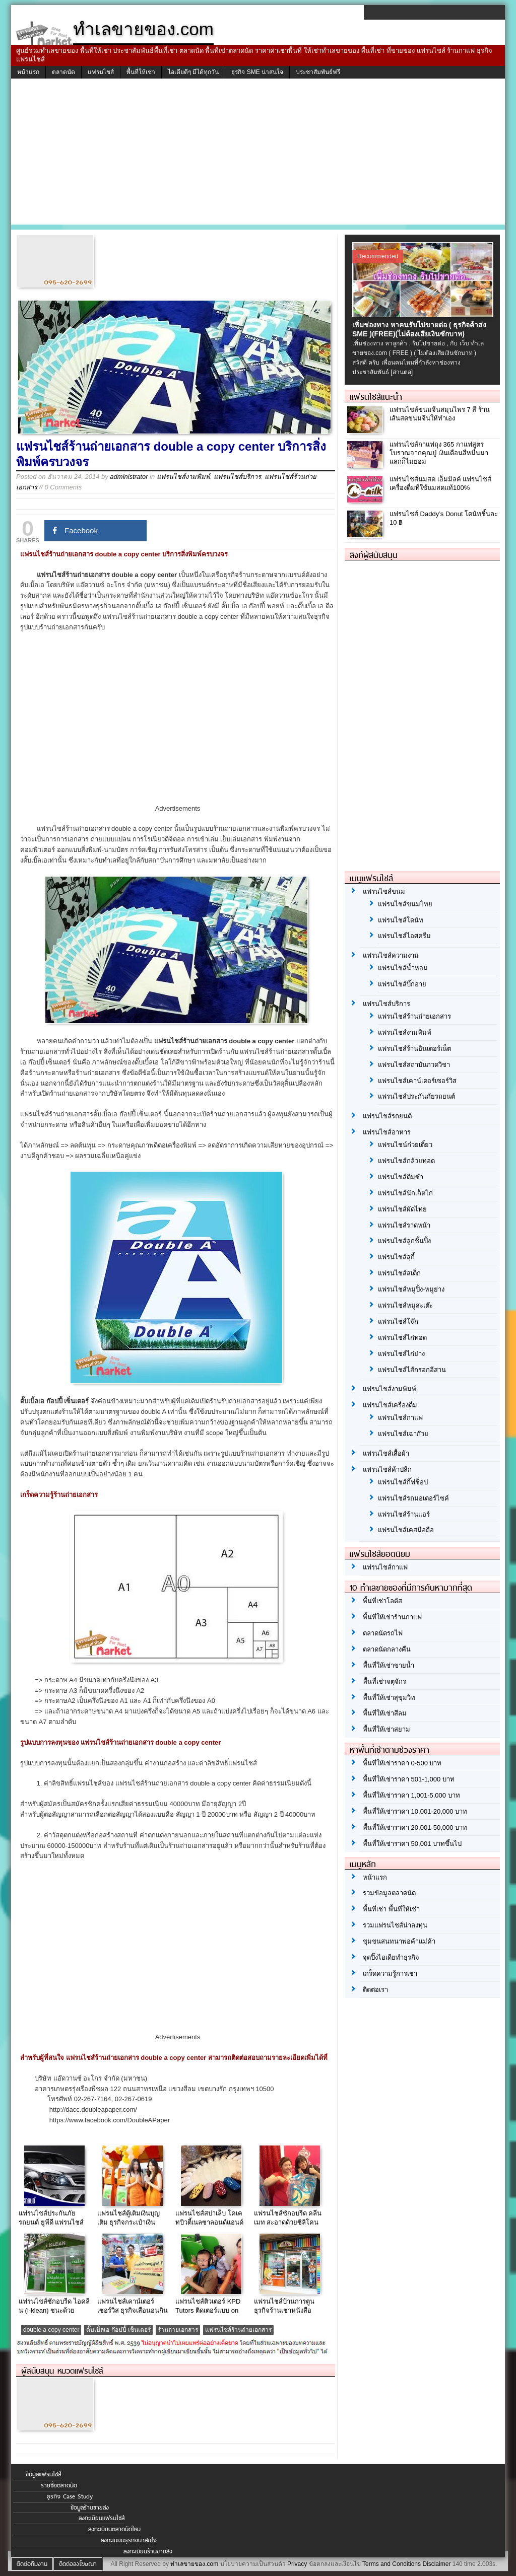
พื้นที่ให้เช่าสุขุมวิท (389, 1697)
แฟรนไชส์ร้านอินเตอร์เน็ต (414, 1048)
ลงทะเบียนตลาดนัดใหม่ (114, 2529)
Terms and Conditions (391, 2563)
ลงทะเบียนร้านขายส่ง (147, 2551)
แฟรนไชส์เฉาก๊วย (403, 1434)
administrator (129, 476)
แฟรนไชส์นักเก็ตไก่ (405, 1193)
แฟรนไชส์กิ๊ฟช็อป (403, 1482)
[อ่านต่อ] (402, 372)
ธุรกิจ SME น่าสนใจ (257, 72)
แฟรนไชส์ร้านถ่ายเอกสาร (238, 2329)
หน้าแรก (28, 72)
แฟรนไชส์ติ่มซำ (400, 1177)
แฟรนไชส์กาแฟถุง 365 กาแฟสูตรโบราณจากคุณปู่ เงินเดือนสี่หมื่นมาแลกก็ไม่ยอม (439, 453)
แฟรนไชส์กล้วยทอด (406, 1161)
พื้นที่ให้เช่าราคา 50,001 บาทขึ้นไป (412, 1843)
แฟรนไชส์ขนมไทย (405, 904)
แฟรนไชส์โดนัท (400, 920)
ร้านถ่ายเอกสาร (178, 2329)
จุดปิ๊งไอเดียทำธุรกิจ (391, 1957)
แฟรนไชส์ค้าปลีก (387, 1469)
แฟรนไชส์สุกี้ (396, 1257)
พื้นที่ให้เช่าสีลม (385, 1713)
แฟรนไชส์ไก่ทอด (402, 1337)
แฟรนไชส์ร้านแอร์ (404, 1514)
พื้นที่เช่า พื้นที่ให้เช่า (391, 1909)
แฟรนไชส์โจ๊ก (398, 1321)
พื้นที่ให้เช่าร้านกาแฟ (392, 1617)
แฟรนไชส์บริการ (237, 476)
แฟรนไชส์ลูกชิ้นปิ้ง (404, 1241)
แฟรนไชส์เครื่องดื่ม (390, 1405)
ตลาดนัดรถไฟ (383, 1633)
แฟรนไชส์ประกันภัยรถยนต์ (416, 1096)
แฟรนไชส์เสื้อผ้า (386, 1453)
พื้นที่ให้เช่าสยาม (386, 1729)
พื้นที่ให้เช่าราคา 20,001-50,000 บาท (415, 1827)
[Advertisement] (258, 154)
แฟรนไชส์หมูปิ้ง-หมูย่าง (411, 1289)
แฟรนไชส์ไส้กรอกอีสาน (412, 1370)
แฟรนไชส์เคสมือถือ (406, 1530)
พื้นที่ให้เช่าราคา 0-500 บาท (402, 1763)
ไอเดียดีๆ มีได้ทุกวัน (193, 72)
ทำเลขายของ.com (194, 2563)
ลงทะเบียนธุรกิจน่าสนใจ (129, 2540)
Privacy (297, 2563)
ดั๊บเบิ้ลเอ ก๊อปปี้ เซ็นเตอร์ (118, 2329)
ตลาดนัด (63, 72)
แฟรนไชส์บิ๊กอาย (402, 984)
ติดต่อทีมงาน (32, 2564)
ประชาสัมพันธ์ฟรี (318, 72)
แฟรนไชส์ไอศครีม (404, 936)
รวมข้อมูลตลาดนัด (389, 1893)
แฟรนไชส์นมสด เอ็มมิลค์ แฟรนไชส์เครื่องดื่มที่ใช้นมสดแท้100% (440, 483)
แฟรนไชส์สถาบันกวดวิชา (414, 1064)
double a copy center (51, 2329)
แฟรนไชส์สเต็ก (399, 1273)
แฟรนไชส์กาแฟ (400, 1417)
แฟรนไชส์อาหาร (387, 1132)
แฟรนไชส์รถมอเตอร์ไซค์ (413, 1498)
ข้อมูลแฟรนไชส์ (43, 2474)
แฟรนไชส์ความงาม (391, 955)
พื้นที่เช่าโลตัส (382, 1601)
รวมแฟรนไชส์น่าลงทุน (395, 1925)
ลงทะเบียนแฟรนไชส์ (101, 2518)
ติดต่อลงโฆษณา (78, 2564)
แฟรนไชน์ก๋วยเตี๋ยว (405, 1145)
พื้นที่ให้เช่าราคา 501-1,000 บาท (409, 1779)
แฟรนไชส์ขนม (384, 891)
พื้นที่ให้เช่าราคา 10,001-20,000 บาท (415, 1811)
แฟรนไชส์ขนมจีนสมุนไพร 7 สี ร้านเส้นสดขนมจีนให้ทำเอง (440, 414)
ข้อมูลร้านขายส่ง (90, 2507)
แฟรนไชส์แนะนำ (376, 397)
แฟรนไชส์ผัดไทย (402, 1209)
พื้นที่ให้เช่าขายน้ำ (388, 1665)
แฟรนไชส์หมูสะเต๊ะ (405, 1305)
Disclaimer (436, 2563)
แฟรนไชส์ (101, 72)
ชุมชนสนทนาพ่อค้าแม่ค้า (399, 1941)
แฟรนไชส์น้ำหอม (403, 968)
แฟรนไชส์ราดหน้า (404, 1225)
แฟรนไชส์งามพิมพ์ (183, 476)
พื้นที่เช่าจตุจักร (384, 1681)
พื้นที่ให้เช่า (140, 72)
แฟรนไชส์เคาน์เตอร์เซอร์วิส (417, 1081)
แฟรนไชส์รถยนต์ (387, 1116)
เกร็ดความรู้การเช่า (390, 1973)
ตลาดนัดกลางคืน (387, 1649)
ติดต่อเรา (375, 1989)
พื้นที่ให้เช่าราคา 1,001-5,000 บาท (411, 1795)
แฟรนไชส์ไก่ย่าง (401, 1353)
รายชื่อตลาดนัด (59, 2485)
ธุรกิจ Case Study (70, 2496)
